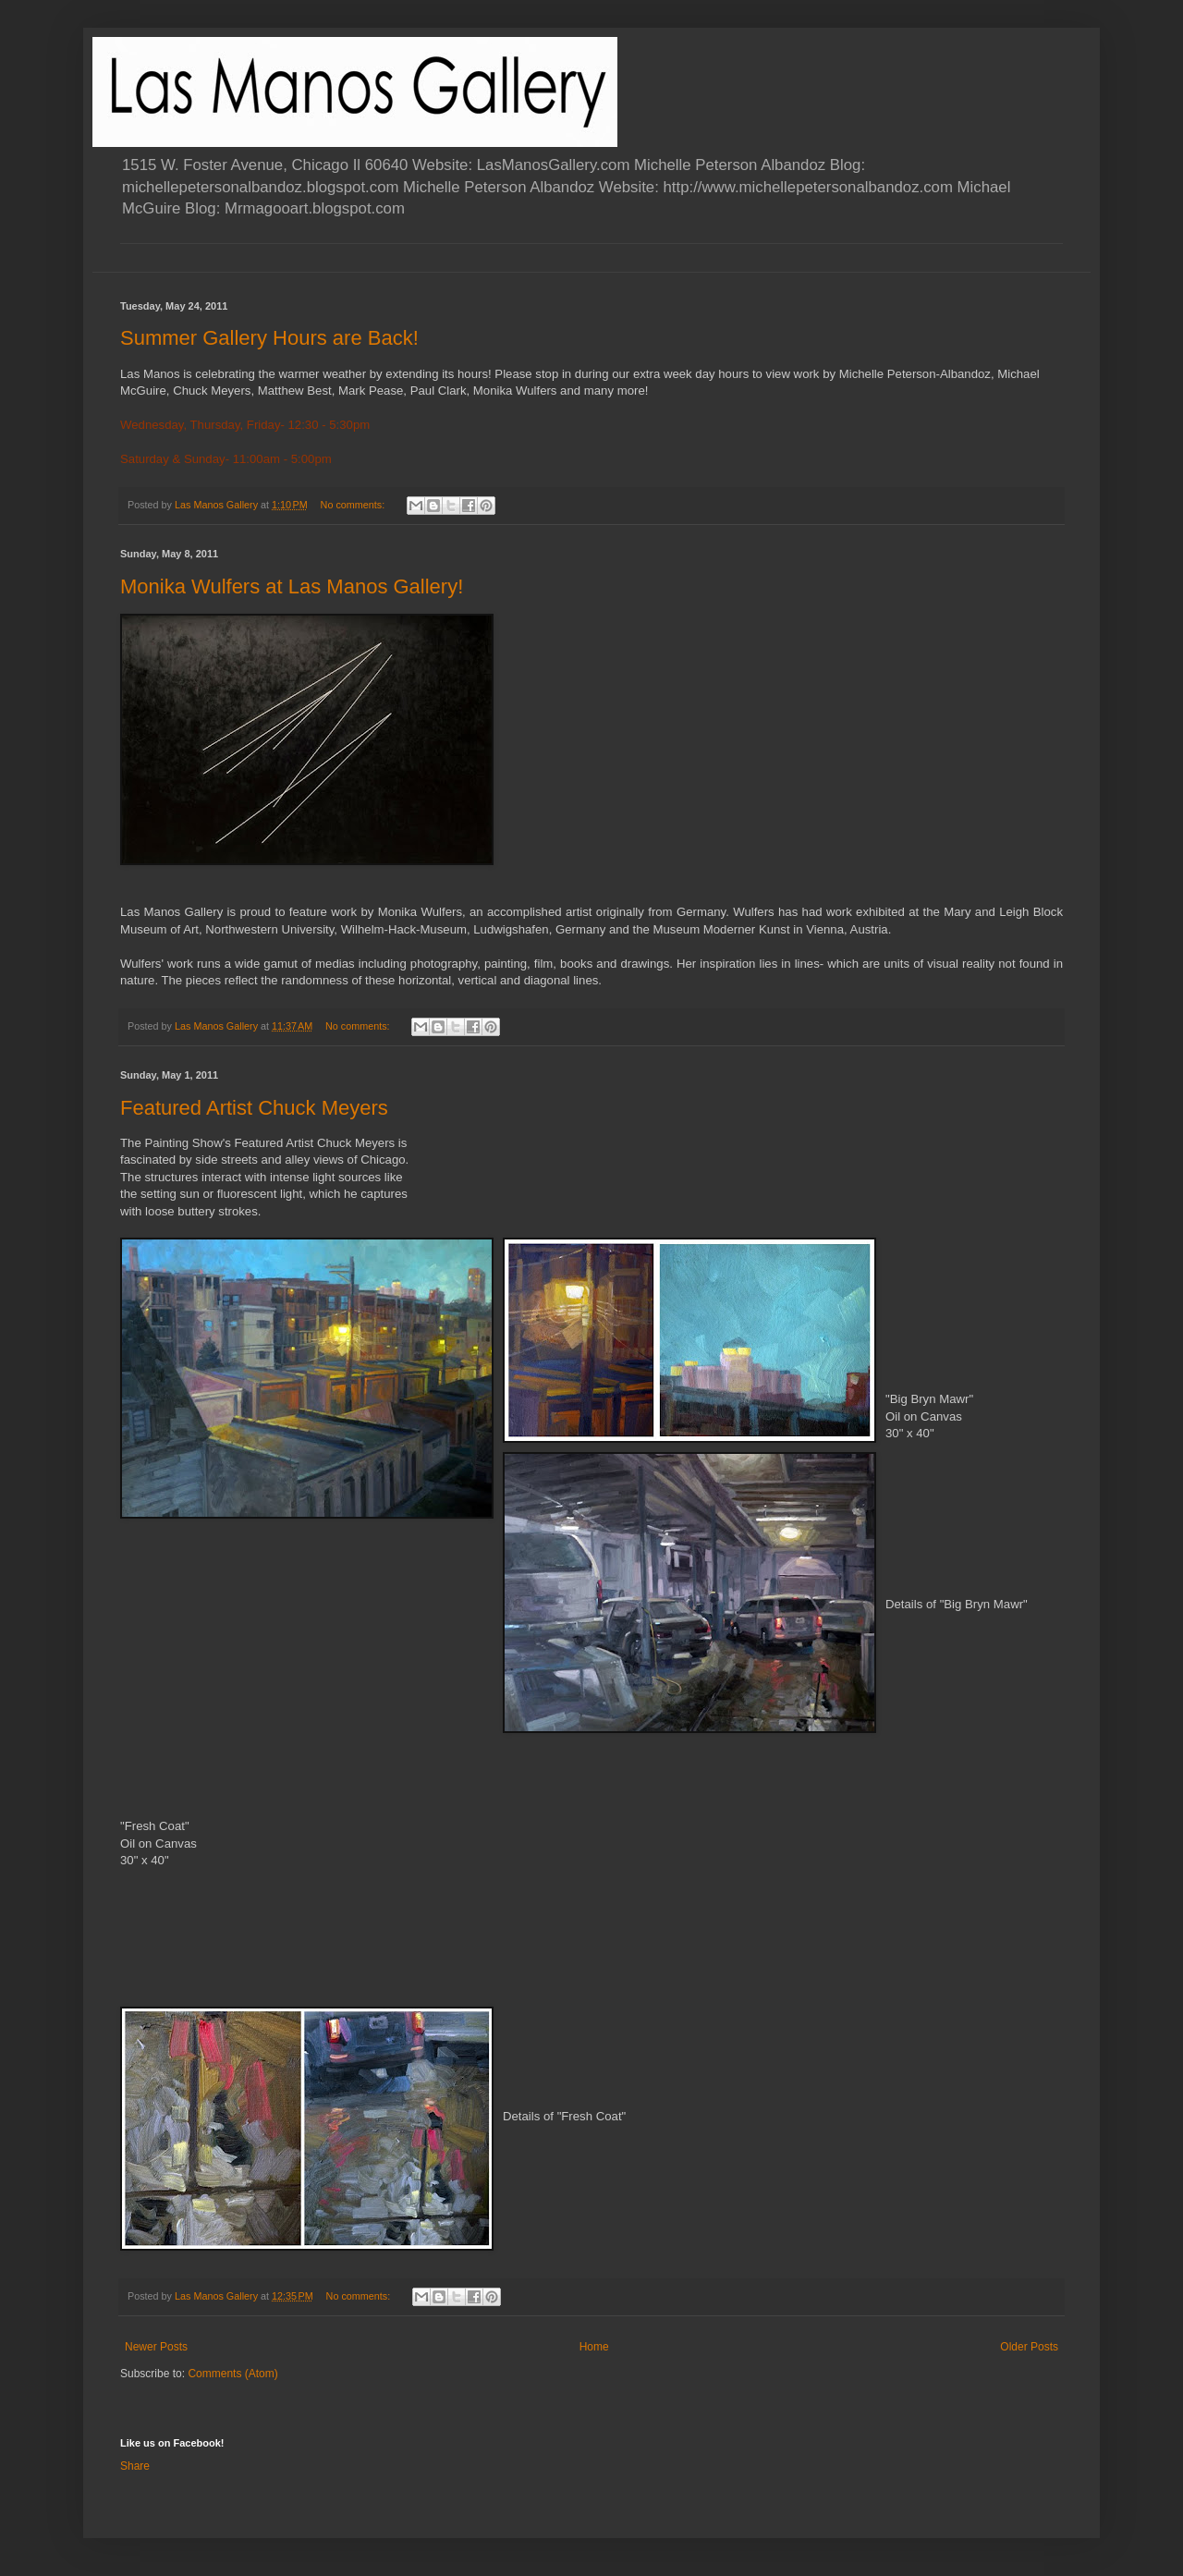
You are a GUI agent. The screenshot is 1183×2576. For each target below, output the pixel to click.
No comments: (354, 504)
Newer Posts (156, 2346)
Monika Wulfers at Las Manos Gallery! (291, 586)
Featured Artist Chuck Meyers (254, 1107)
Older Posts (1029, 2346)
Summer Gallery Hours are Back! (269, 337)
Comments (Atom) (232, 2373)
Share (135, 2466)
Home (594, 2346)
